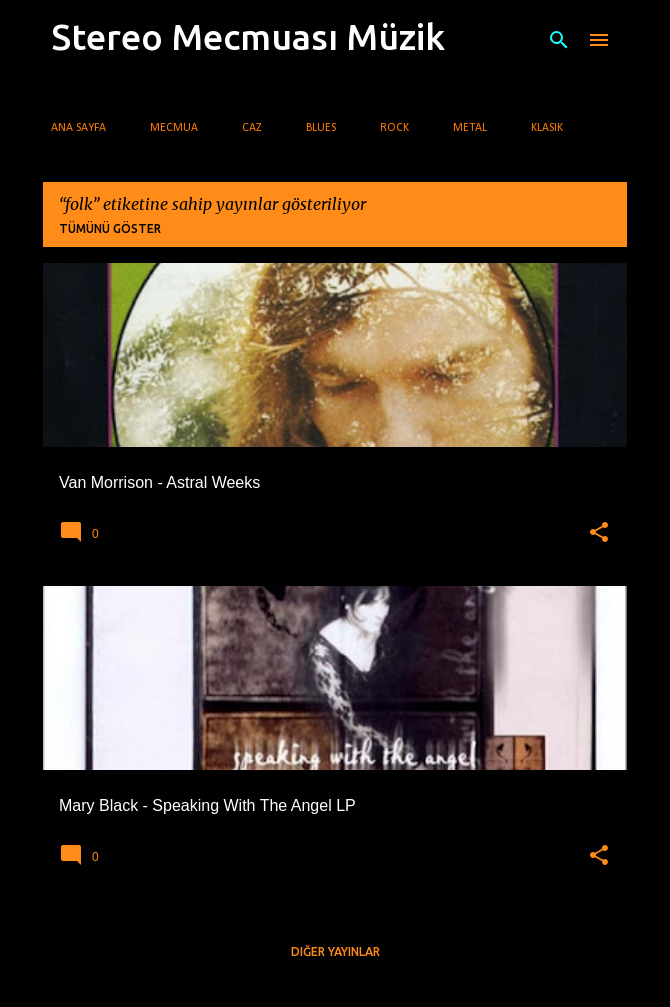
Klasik (547, 128)
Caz (252, 128)
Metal (470, 128)
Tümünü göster (110, 228)
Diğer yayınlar (335, 951)
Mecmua (174, 128)
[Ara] (559, 40)
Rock (394, 128)
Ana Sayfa (78, 128)
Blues (321, 128)
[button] (599, 533)
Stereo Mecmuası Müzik (248, 36)
